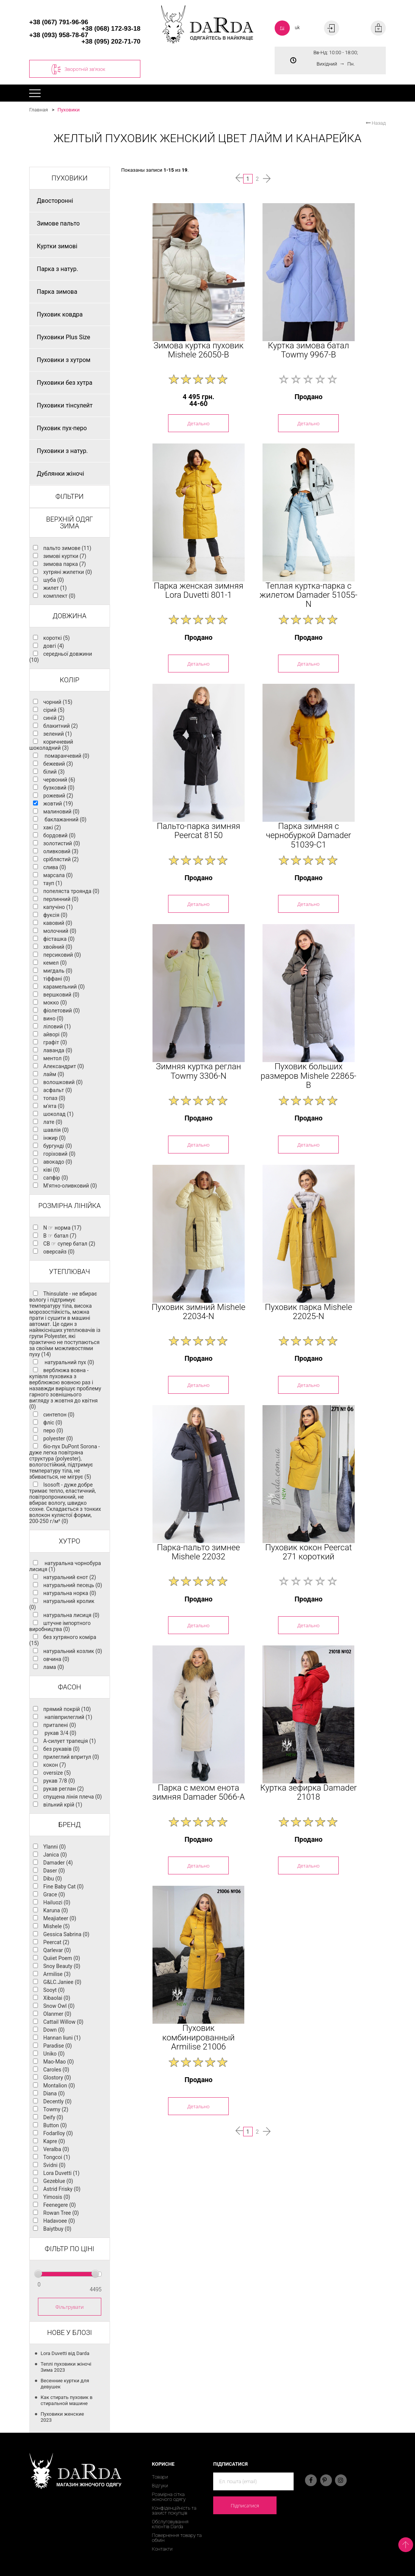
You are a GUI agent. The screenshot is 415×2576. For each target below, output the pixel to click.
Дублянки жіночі (60, 473)
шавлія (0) (56, 1130)
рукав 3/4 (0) (59, 1733)
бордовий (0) (59, 835)
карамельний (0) (64, 987)
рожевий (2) (58, 796)
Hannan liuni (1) (62, 2038)
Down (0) (53, 2030)
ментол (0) (56, 1058)
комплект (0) (59, 596)
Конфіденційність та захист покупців (174, 2510)
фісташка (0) (59, 939)
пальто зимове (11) (67, 548)
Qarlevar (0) (57, 1950)
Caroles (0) (56, 2070)
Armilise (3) (57, 1974)
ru (282, 27)
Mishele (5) (56, 1926)
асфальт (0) (57, 1090)
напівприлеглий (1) (67, 1717)
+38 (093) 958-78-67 (58, 35)
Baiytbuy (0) (57, 2229)
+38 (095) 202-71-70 (111, 41)
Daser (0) (54, 1871)
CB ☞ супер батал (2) (69, 1244)
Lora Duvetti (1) (61, 2173)
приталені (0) (59, 1725)
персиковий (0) (62, 955)
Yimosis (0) (56, 2197)
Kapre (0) (54, 2141)
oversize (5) (57, 1773)
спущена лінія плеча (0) (72, 1797)
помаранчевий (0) (66, 756)
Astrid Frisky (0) (61, 2189)
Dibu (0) (52, 1879)
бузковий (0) (58, 788)
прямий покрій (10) (67, 1709)
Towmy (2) (55, 2109)
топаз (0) (54, 1098)
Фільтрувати (69, 2306)
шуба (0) (53, 580)
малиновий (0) (61, 812)
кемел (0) (55, 963)
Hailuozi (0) (56, 1902)
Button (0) (55, 2125)
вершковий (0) (61, 995)
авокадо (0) (57, 1162)
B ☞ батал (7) (59, 1236)
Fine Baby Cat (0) (63, 1886)
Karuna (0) (55, 1910)
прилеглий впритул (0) (71, 1757)
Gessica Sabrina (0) (66, 1934)
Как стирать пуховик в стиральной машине (67, 2400)
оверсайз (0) (58, 1252)
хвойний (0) (57, 947)
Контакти (162, 2549)
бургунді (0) (57, 1146)
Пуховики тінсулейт (65, 405)
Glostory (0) (57, 2078)
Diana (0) (54, 2093)
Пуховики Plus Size (63, 337)
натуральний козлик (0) (72, 1651)
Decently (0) (57, 2101)
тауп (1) (52, 883)
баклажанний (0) (64, 819)
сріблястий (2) (61, 859)
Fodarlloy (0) (58, 2133)
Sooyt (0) (53, 1990)
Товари (160, 2477)
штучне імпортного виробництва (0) (60, 1626)
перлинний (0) (61, 899)
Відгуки (160, 2485)
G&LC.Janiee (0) (62, 1982)
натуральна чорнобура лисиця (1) (65, 1566)
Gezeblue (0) (58, 2181)
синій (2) (53, 718)
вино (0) (53, 1018)
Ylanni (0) (54, 1847)
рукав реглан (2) (63, 1789)
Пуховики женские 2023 (62, 2417)
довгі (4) (53, 646)
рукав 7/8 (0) (59, 1781)
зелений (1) (57, 734)
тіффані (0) (56, 979)
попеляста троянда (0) (71, 891)
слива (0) (54, 867)
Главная (38, 110)
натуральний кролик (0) (61, 1604)
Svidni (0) (54, 2165)
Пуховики (68, 110)
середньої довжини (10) (60, 657)
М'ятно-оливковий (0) (70, 1186)
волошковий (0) (63, 1082)
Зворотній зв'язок (78, 69)
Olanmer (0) (57, 2014)
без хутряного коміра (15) (62, 1640)
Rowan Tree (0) (61, 2213)
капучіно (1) (58, 907)
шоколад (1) (58, 1114)
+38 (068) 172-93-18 (111, 28)
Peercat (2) (56, 1942)
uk (297, 27)
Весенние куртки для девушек (65, 2384)
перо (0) (53, 1430)
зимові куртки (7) (64, 556)
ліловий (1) (57, 1026)
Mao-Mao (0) (58, 2062)
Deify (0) (53, 2117)
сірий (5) (53, 710)
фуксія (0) (55, 915)
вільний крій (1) (62, 1805)
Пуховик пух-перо (62, 428)
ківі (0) (51, 1170)
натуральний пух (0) (68, 1362)
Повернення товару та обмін (176, 2537)
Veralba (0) (56, 2149)
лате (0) (52, 1122)
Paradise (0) (57, 2046)
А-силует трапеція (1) (69, 1741)
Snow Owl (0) (59, 2006)
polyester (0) (58, 1438)
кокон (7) (54, 1765)
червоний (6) (59, 780)
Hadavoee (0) (59, 2221)
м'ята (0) (53, 1106)
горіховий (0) (59, 1154)
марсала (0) (58, 875)
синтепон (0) (58, 1415)
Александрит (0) (63, 1066)
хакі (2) (52, 827)
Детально (198, 423)
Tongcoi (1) (56, 2157)
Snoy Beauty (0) (61, 1966)
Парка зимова (57, 291)
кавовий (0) (57, 923)
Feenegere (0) (59, 2205)
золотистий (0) (61, 843)
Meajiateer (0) (59, 1918)
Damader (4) (58, 1863)
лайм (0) (53, 1074)
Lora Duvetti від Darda (65, 2353)
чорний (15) (57, 702)
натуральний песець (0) (72, 1585)
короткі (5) (56, 638)
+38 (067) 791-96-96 (58, 22)
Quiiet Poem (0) (61, 1958)
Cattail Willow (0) (63, 2022)
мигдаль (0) (57, 971)
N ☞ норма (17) (62, 1228)
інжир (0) (54, 1138)
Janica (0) (55, 1855)
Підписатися (245, 2505)
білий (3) (53, 772)
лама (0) (53, 1667)
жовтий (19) (58, 804)
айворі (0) (55, 1034)
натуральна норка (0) (69, 1593)
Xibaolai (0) (56, 1998)
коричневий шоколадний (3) (51, 745)
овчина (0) (56, 1659)
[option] (198, 272)
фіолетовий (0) (61, 1011)
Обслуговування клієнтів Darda (170, 2524)
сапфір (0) (55, 1178)
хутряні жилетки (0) (67, 572)
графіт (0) (55, 1042)
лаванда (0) (57, 1050)
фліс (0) (52, 1423)
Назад (376, 123)
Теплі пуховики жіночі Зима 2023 (66, 2367)
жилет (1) (55, 588)
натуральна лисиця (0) (71, 1615)
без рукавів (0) (61, 1749)
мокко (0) (55, 1003)
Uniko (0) (53, 2054)
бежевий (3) (58, 764)
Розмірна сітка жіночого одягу (168, 2496)
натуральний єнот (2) (69, 1577)
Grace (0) (54, 1894)
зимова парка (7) (64, 564)
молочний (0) (59, 931)
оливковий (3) (61, 851)
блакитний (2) (60, 726)
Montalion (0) (59, 2085)
